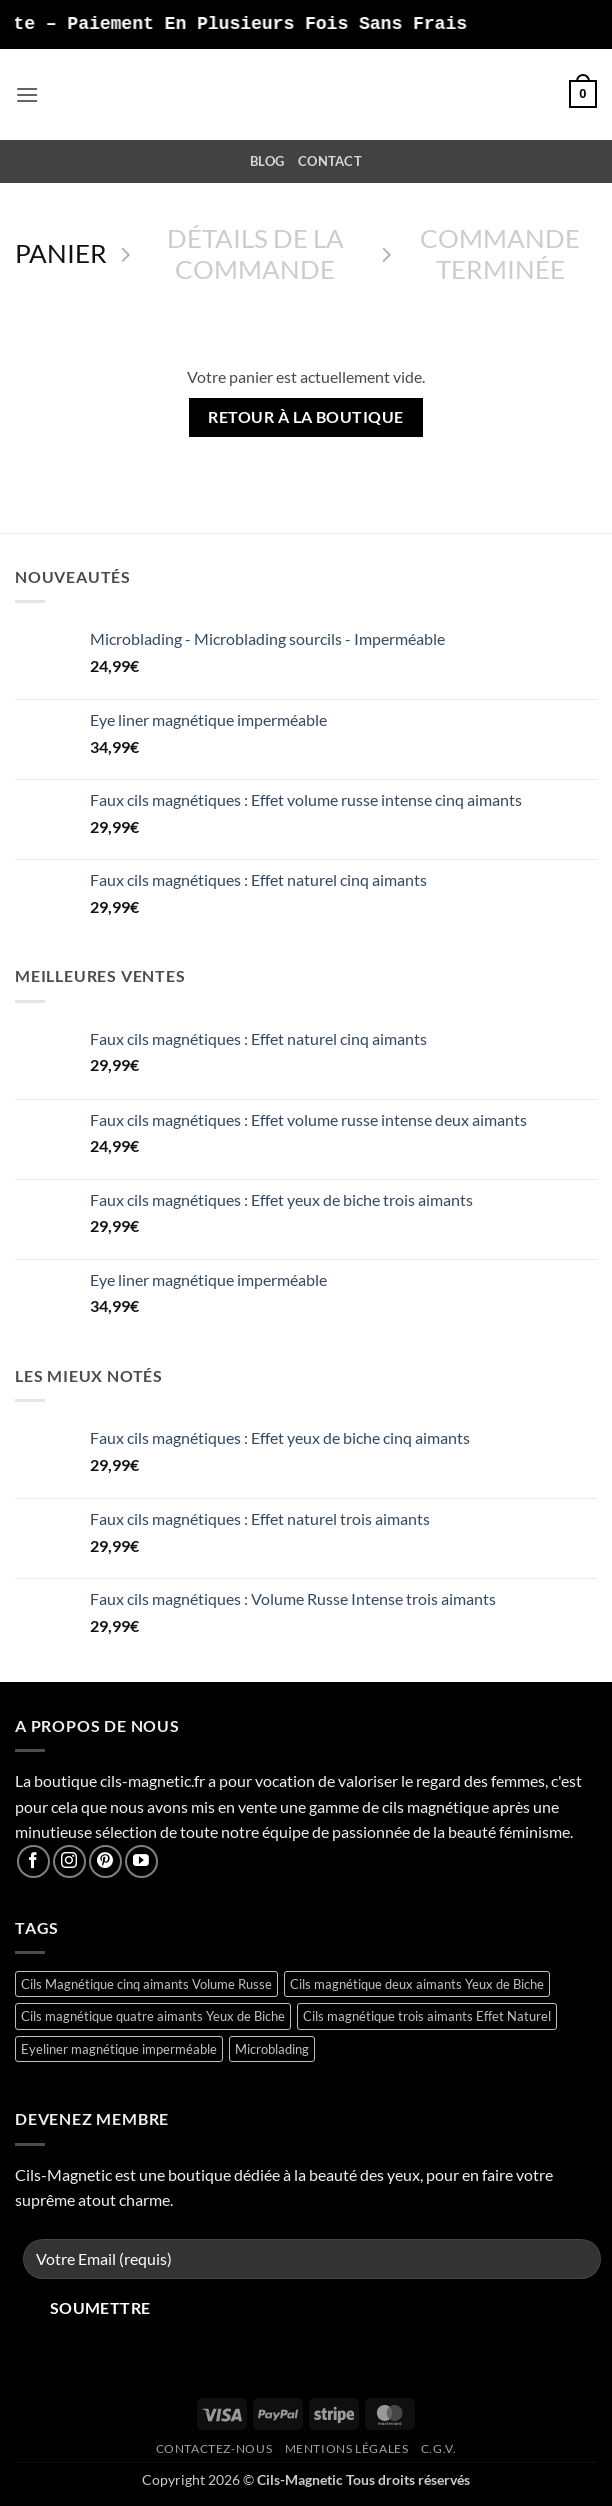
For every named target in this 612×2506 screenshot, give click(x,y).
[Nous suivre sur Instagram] (69, 1861)
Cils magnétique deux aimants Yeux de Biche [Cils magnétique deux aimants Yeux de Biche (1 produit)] (417, 1984)
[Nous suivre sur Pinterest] (105, 1861)
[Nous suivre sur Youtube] (141, 1861)
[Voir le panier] (583, 94)
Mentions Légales (347, 2448)
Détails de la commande (255, 253)
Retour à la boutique (305, 417)
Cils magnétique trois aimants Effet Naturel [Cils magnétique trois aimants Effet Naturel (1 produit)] (427, 2016)
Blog (267, 161)
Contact (330, 161)
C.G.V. (439, 2448)
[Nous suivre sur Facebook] (33, 1861)
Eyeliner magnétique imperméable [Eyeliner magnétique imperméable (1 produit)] (119, 2049)
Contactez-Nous (214, 2448)
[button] (27, 94)
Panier (61, 253)
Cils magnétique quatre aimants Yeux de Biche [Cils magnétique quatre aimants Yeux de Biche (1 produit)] (153, 2016)
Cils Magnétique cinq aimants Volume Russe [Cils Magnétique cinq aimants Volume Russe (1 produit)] (146, 1984)
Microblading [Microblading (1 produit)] (272, 2049)
